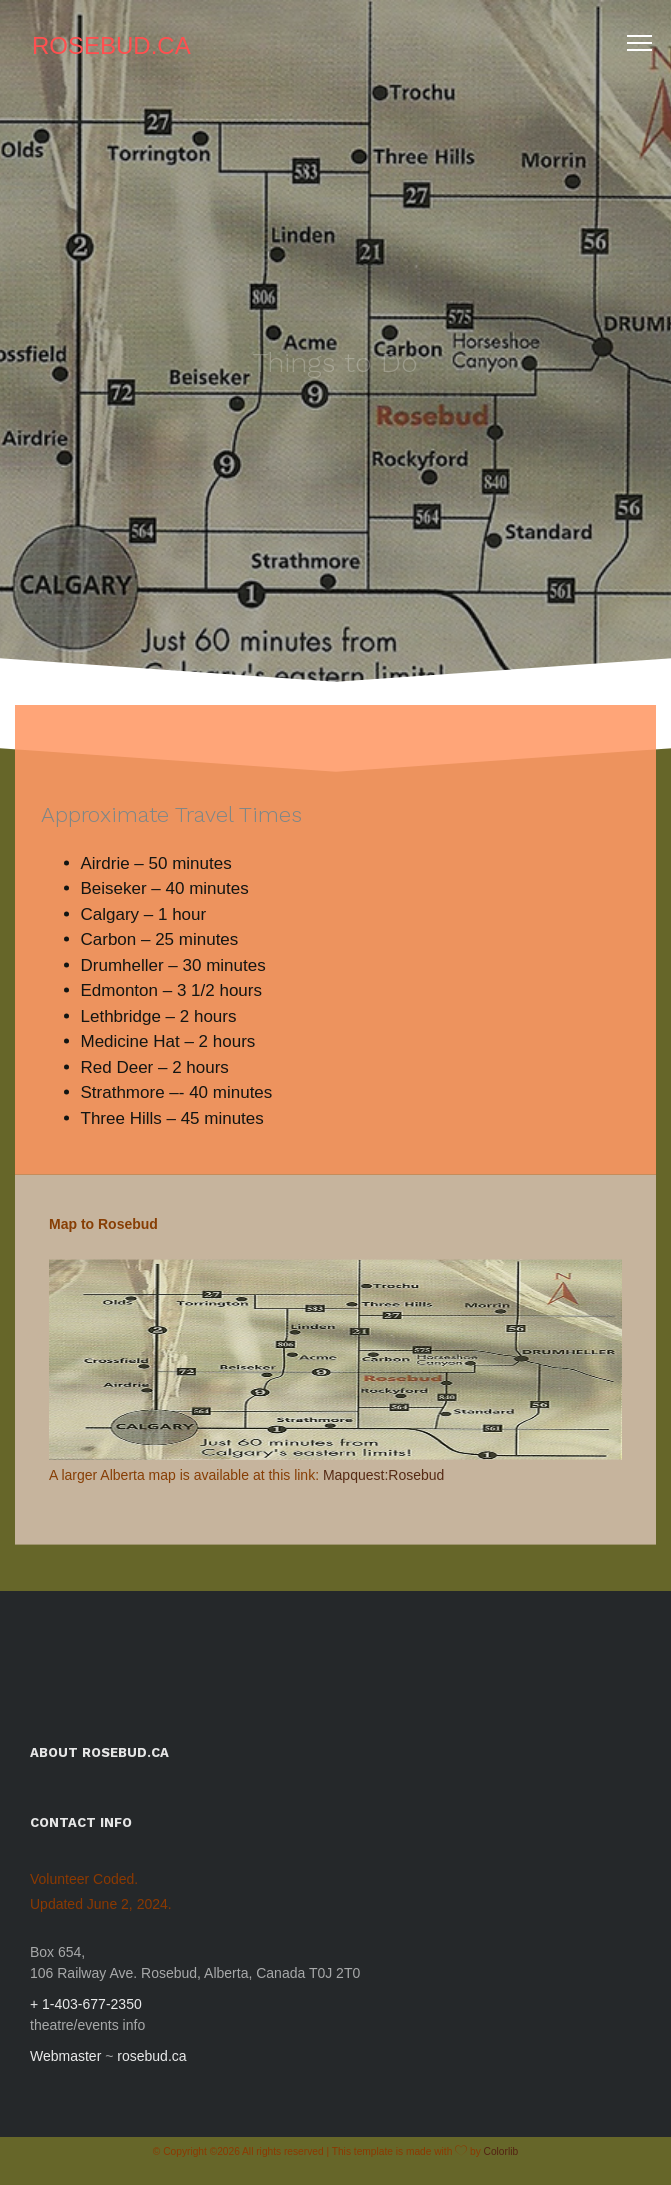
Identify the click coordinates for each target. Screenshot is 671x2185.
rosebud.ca (151, 2056)
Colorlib (501, 2151)
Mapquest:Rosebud (383, 1483)
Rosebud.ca (111, 45)
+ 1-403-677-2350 (86, 2004)
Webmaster (65, 2056)
